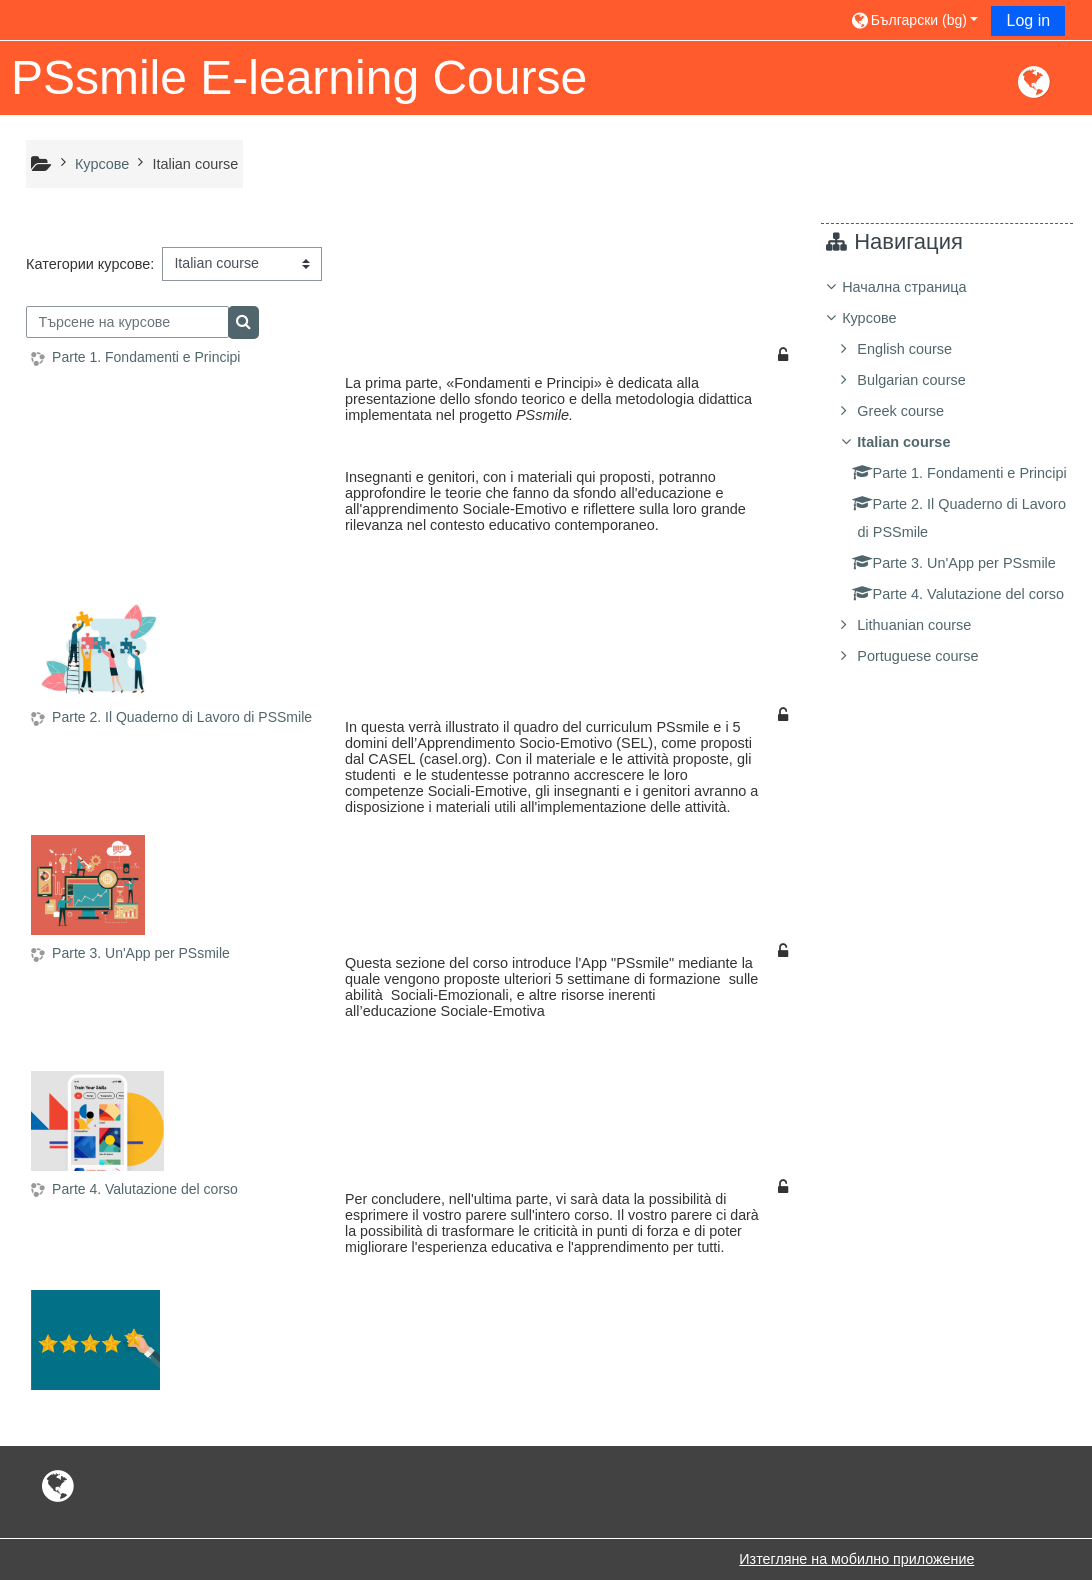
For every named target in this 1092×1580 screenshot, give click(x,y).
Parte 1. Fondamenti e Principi (146, 357)
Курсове (884, 318)
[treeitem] (954, 513)
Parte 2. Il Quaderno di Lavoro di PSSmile (182, 717)
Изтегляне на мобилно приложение (856, 1559)
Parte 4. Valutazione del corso (145, 1189)
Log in (1028, 20)
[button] (914, 19)
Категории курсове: (90, 264)
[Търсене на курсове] (127, 322)
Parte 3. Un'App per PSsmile (141, 953)
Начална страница (919, 287)
